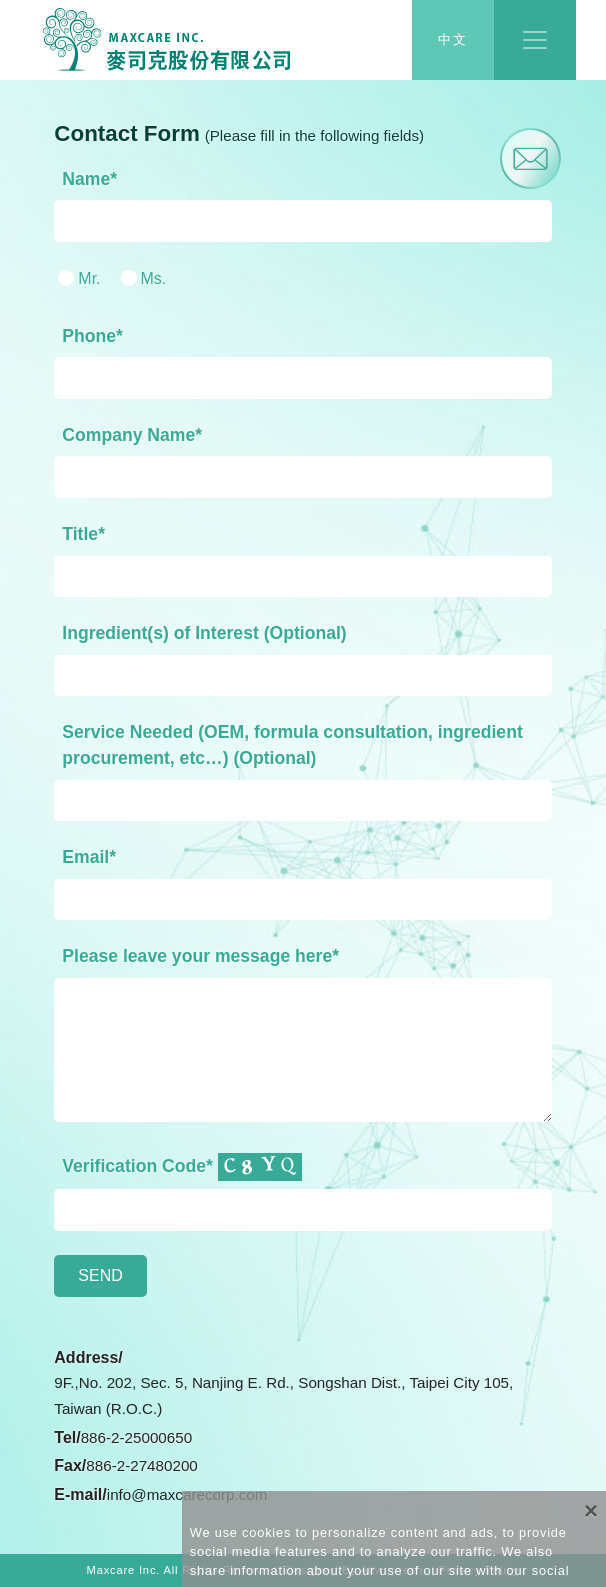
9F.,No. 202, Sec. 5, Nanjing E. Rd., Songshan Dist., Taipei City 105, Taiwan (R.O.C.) (283, 1395)
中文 (452, 40)
